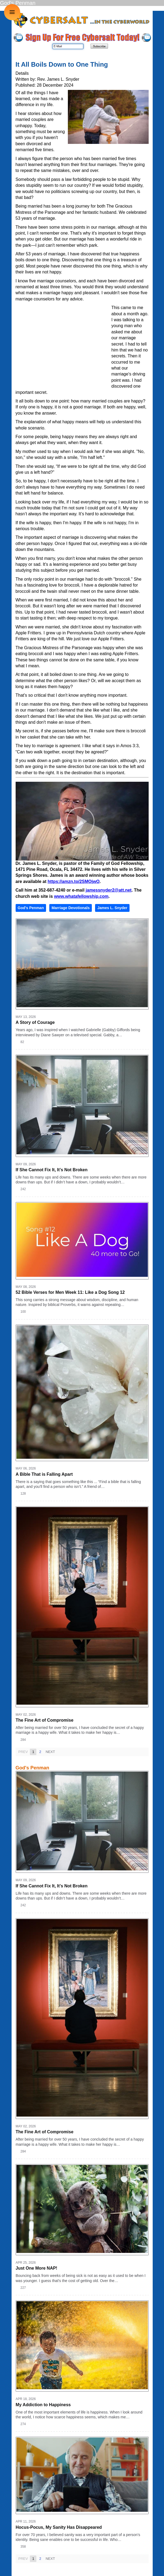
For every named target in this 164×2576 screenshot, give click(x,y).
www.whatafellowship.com (81, 896)
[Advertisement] (63, 344)
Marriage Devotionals (70, 908)
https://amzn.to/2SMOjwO (74, 881)
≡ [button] (12, 12)
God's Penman (31, 908)
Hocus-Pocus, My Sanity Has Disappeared (59, 2527)
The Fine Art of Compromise (45, 1720)
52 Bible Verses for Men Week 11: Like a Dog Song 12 (70, 1292)
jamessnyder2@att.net (108, 890)
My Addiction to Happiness (43, 2404)
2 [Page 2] (40, 1752)
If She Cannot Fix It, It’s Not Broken (52, 1169)
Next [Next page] (50, 1752)
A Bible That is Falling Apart (44, 1474)
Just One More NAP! (36, 2268)
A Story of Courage (35, 1022)
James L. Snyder (112, 908)
